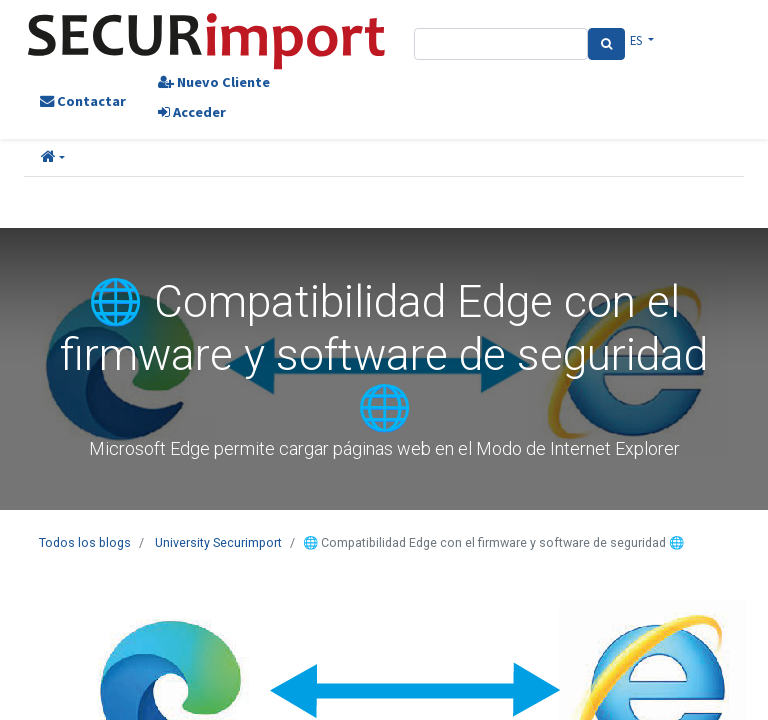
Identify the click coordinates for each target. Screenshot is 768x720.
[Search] (606, 44)
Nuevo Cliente (214, 82)
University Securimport (218, 542)
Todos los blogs (85, 542)
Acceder (192, 112)
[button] (53, 158)
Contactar (83, 101)
